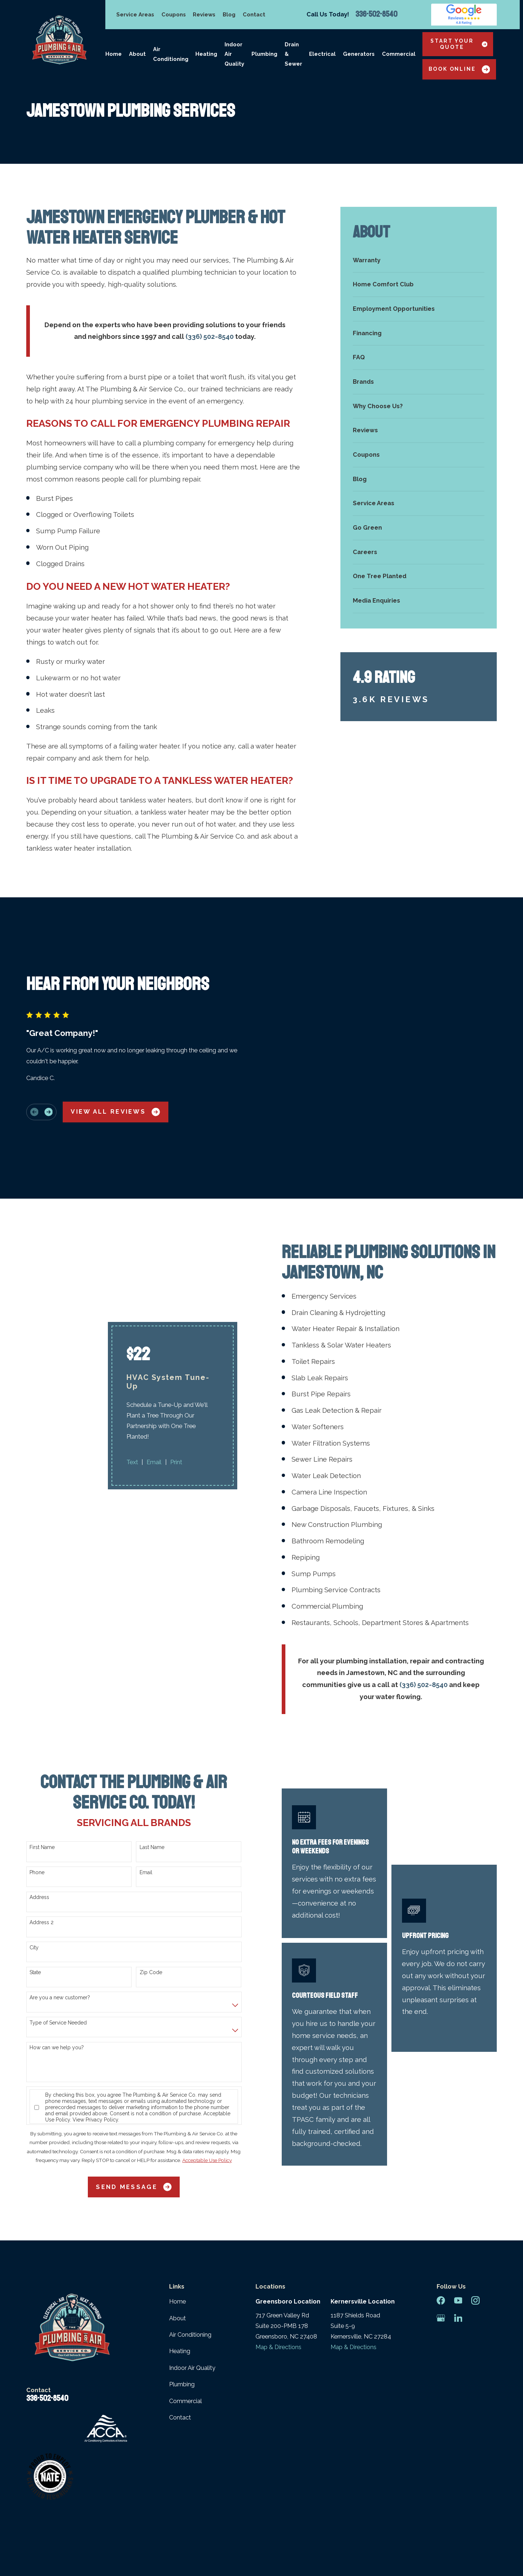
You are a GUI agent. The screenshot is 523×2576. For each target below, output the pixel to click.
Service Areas (135, 14)
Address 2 (42, 1855)
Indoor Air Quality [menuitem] (234, 54)
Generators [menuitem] (359, 54)
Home (177, 2234)
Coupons (173, 14)
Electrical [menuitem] (322, 54)
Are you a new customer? (60, 1931)
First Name (42, 1780)
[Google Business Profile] (441, 2251)
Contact (254, 14)
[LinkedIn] (458, 2251)
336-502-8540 (376, 15)
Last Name (152, 1780)
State (35, 1905)
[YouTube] (458, 2233)
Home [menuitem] (113, 54)
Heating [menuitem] (206, 54)
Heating (179, 2284)
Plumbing (182, 2317)
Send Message (133, 2120)
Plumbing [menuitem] (264, 54)
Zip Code (151, 1905)
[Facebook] (441, 2233)
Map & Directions (278, 2280)
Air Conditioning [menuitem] (170, 54)
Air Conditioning (190, 2267)
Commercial (185, 2334)
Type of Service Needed (58, 1955)
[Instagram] (475, 2233)
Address (39, 1830)
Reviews (204, 14)
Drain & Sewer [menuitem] (293, 54)
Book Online (459, 69)
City (34, 1880)
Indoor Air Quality (192, 2300)
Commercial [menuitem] (398, 54)
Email (146, 1805)
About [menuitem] (137, 54)
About (177, 2251)
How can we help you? (57, 1981)
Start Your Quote (458, 44)
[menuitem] (418, 260)
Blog (229, 14)
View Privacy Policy (95, 2052)
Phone (37, 1805)
